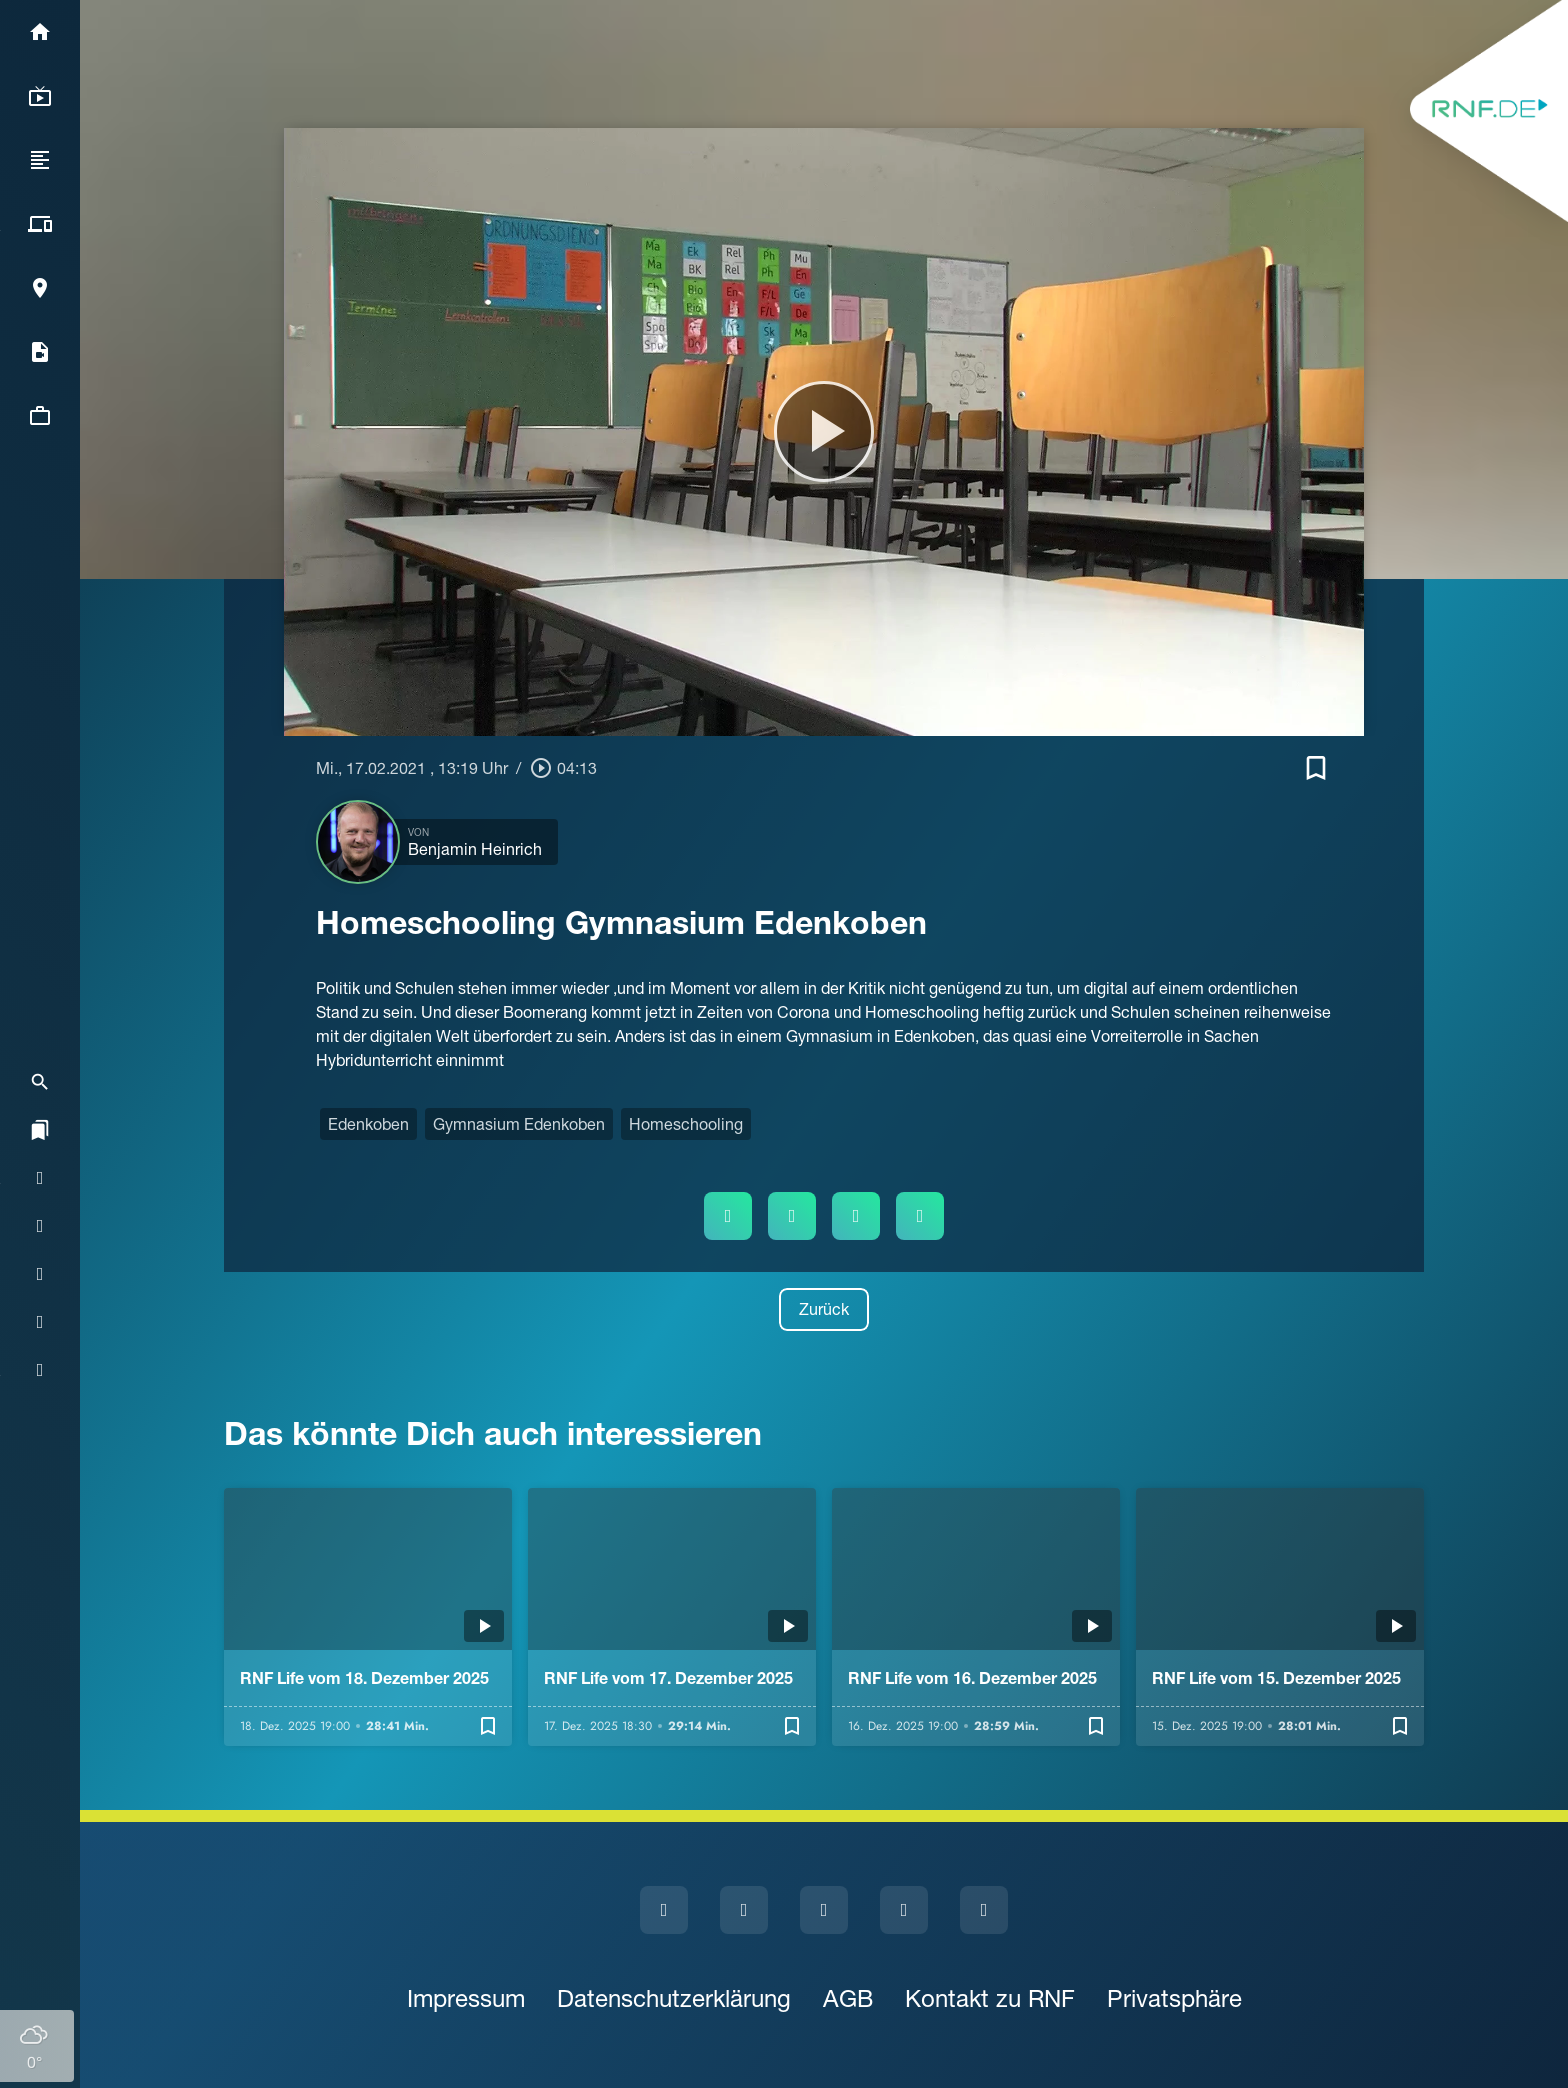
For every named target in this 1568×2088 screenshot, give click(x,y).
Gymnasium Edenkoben (519, 1124)
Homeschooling (686, 1124)
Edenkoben (368, 1124)
